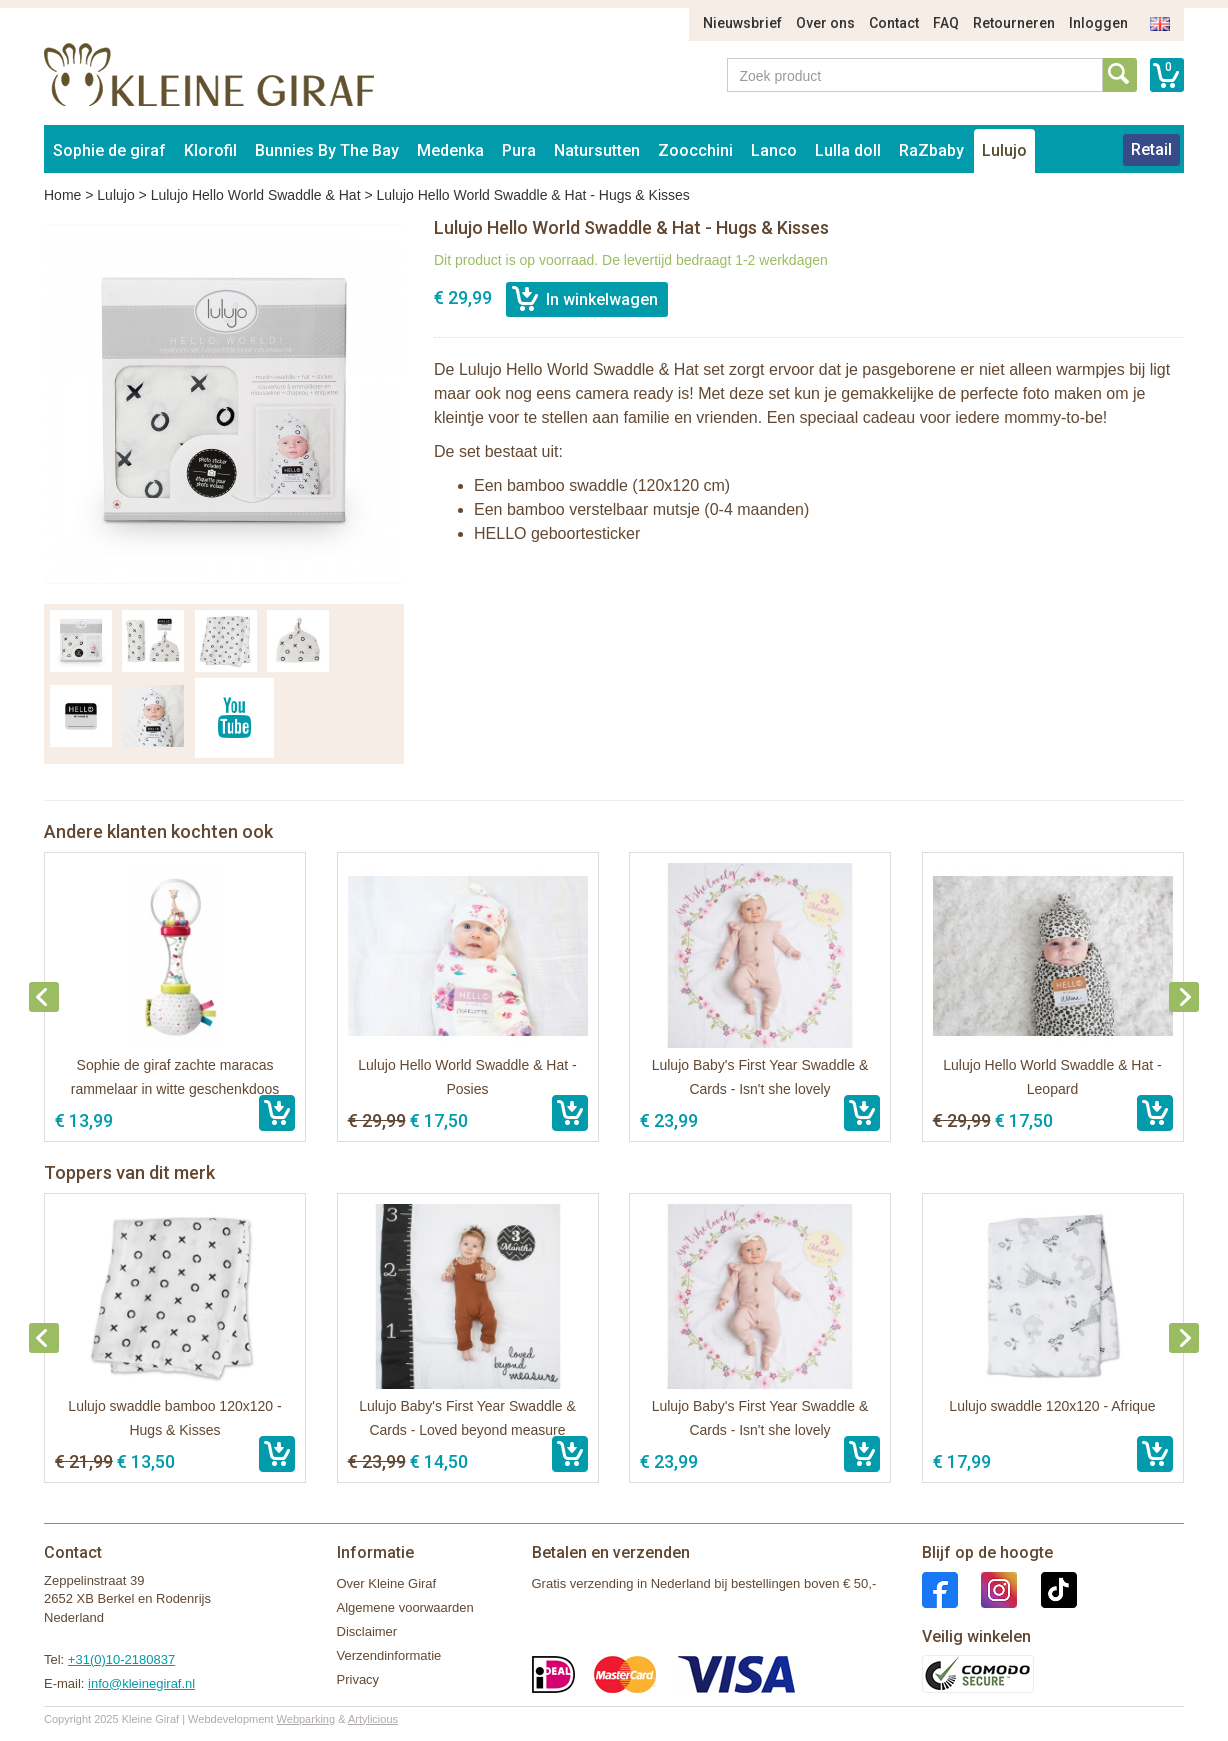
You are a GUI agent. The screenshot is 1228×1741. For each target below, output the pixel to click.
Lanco (774, 150)
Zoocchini (695, 150)
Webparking (306, 1719)
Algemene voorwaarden (405, 1607)
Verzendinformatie (389, 1655)
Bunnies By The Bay (327, 150)
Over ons (825, 23)
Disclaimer (367, 1631)
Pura (519, 150)
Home (62, 195)
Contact (894, 23)
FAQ (946, 23)
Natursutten (597, 150)
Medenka (450, 150)
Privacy (358, 1679)
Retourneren (1014, 23)
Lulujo (1004, 150)
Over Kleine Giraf (387, 1583)
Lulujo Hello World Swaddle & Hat (256, 195)
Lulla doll (848, 150)
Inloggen (1098, 23)
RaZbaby (931, 150)
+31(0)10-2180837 (121, 1659)
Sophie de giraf (109, 150)
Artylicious (373, 1719)
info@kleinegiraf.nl (141, 1683)
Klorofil (210, 150)
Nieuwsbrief (742, 23)
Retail (1151, 149)
